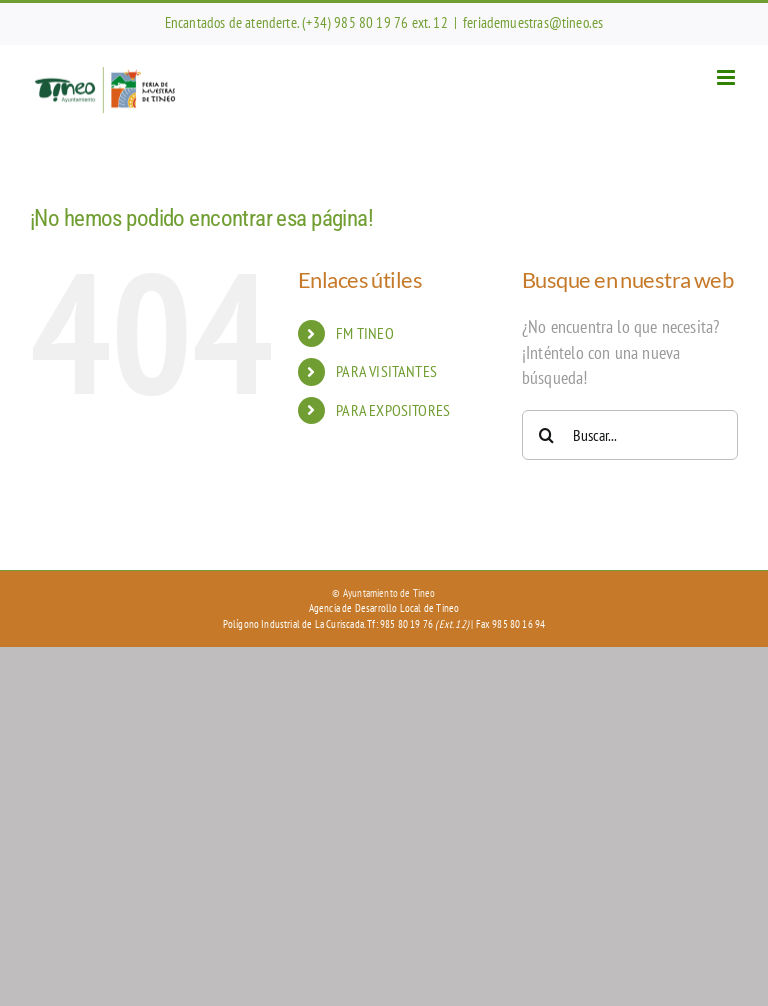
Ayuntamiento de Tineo (389, 593)
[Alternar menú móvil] (727, 77)
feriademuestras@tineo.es (533, 22)
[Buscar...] (630, 435)
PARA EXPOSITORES (393, 410)
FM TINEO (364, 333)
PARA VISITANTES (386, 371)
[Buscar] (547, 435)
